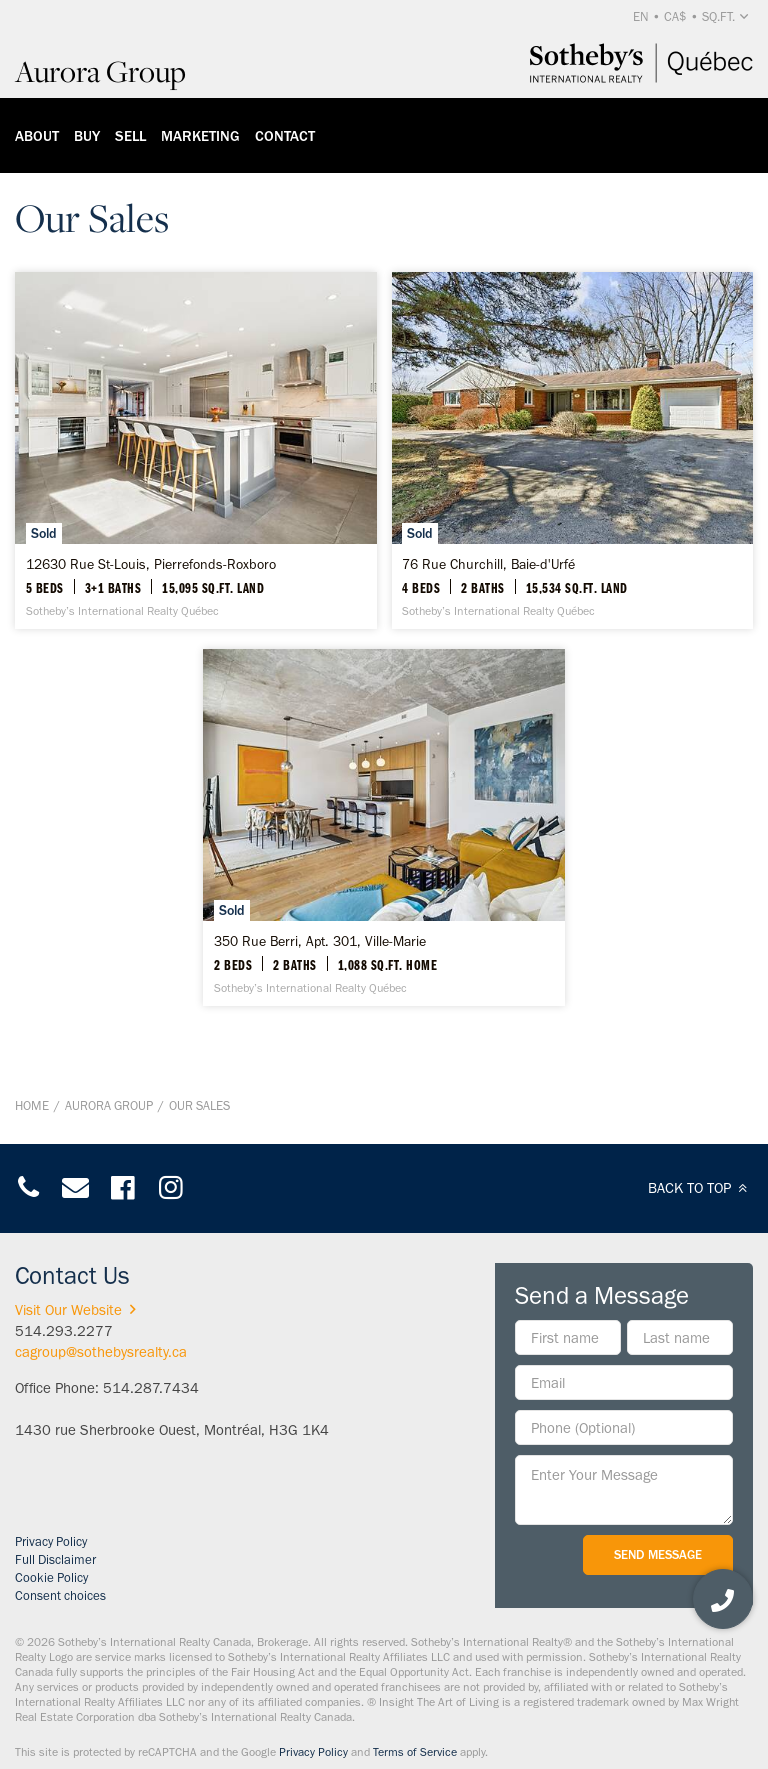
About (37, 136)
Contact (285, 136)
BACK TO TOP (700, 1188)
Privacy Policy (51, 1541)
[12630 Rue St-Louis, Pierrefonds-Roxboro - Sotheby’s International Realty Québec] (196, 450)
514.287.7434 (151, 1388)
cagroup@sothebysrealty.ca (101, 1352)
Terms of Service (415, 1752)
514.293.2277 (64, 1331)
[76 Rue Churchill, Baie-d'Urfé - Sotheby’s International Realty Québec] (573, 450)
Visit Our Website (79, 1310)
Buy (87, 136)
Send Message (658, 1554)
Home (32, 1105)
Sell (130, 136)
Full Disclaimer (55, 1559)
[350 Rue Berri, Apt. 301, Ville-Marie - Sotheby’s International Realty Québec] (384, 827)
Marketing (200, 136)
